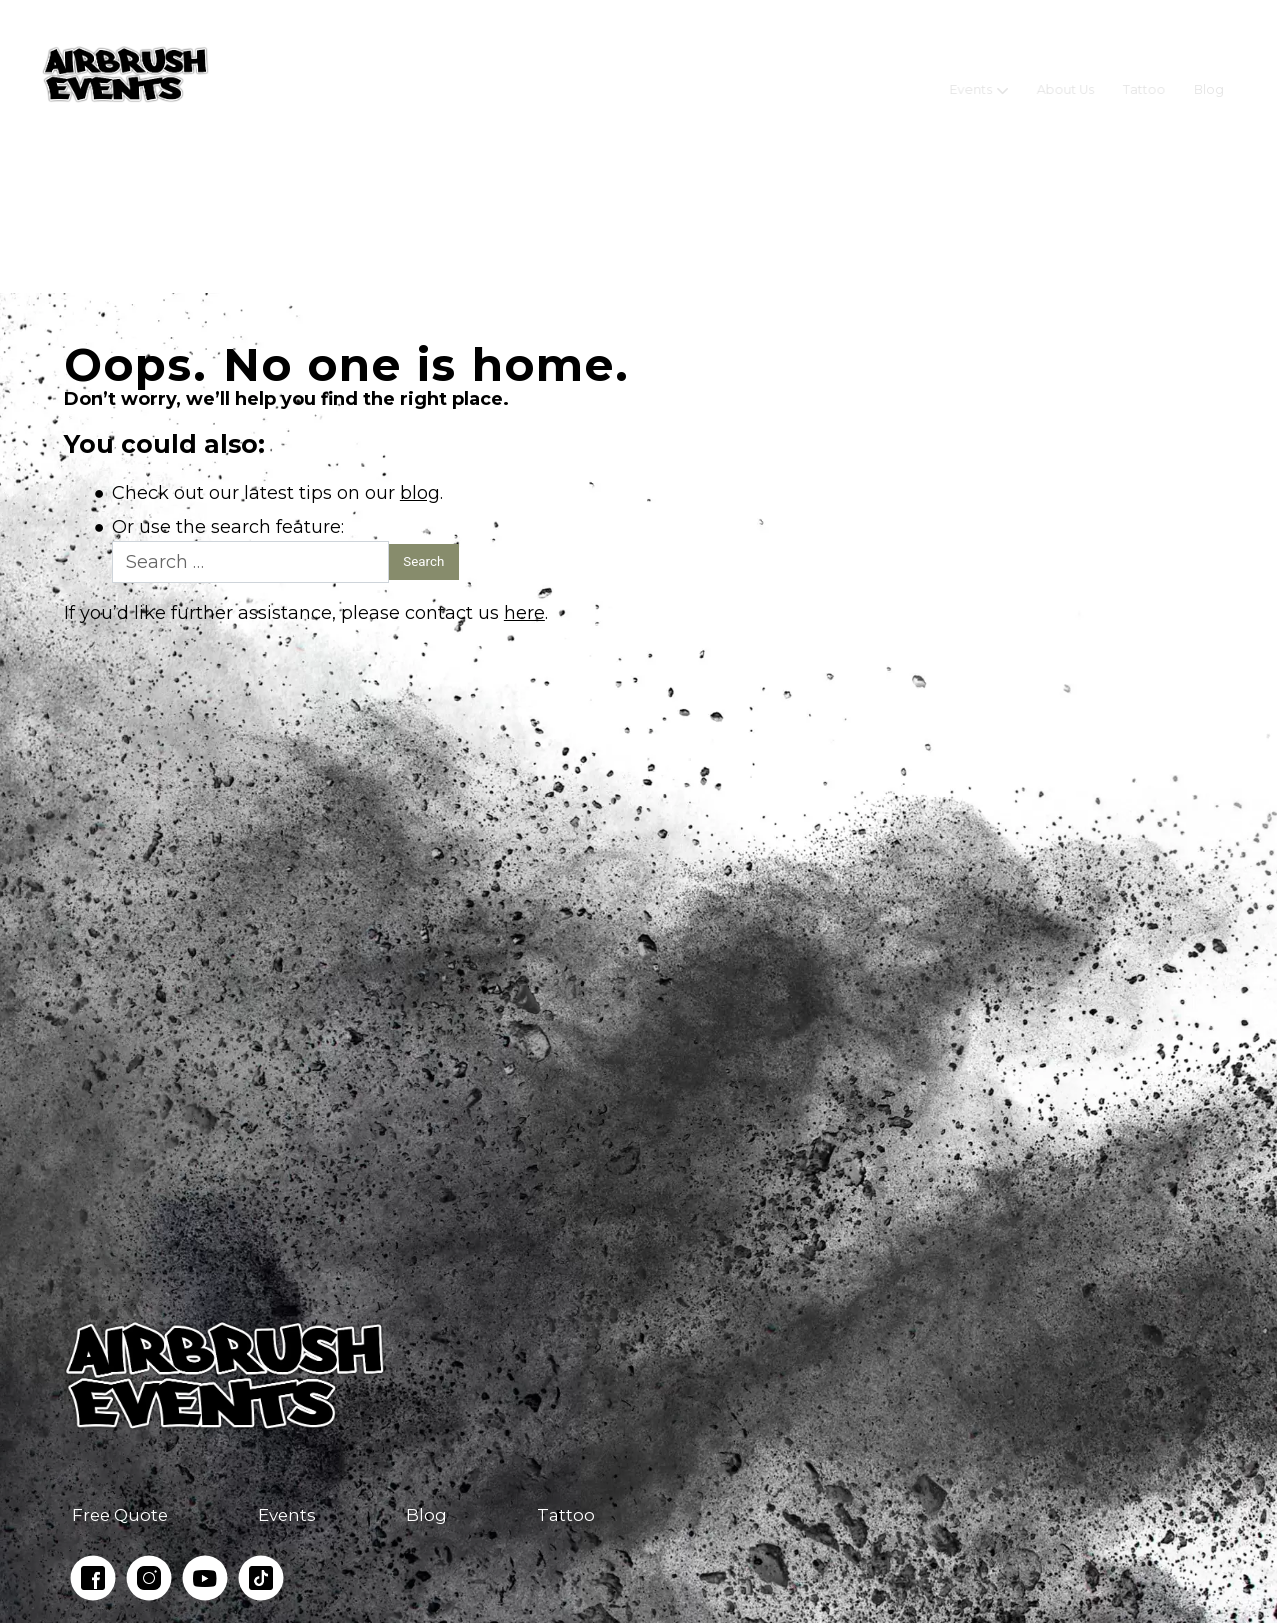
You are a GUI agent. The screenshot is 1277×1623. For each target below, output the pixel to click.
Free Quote (120, 1515)
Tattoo (1144, 74)
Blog (1209, 74)
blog (420, 493)
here (524, 613)
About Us (1065, 74)
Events (971, 74)
